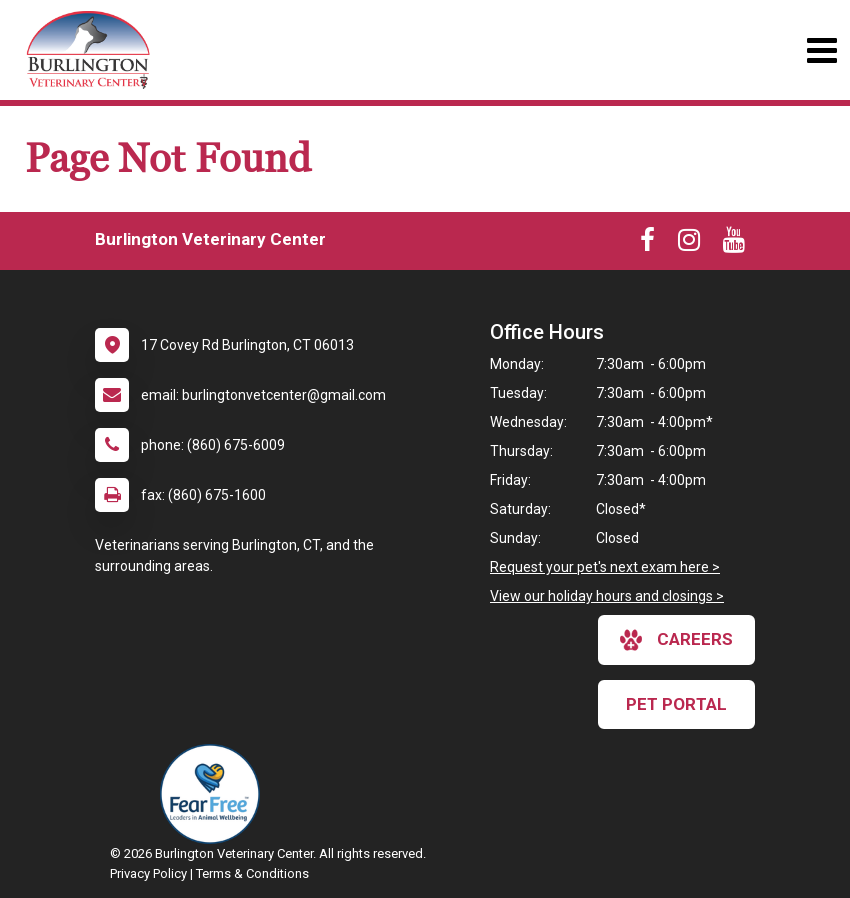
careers (676, 640)
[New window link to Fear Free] (215, 794)
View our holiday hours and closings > (607, 596)
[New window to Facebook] (647, 244)
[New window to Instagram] (689, 244)
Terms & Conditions (252, 873)
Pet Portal (676, 704)
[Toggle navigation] (821, 50)
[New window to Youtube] (734, 244)
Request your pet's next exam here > (605, 567)
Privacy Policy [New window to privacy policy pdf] (148, 873)
